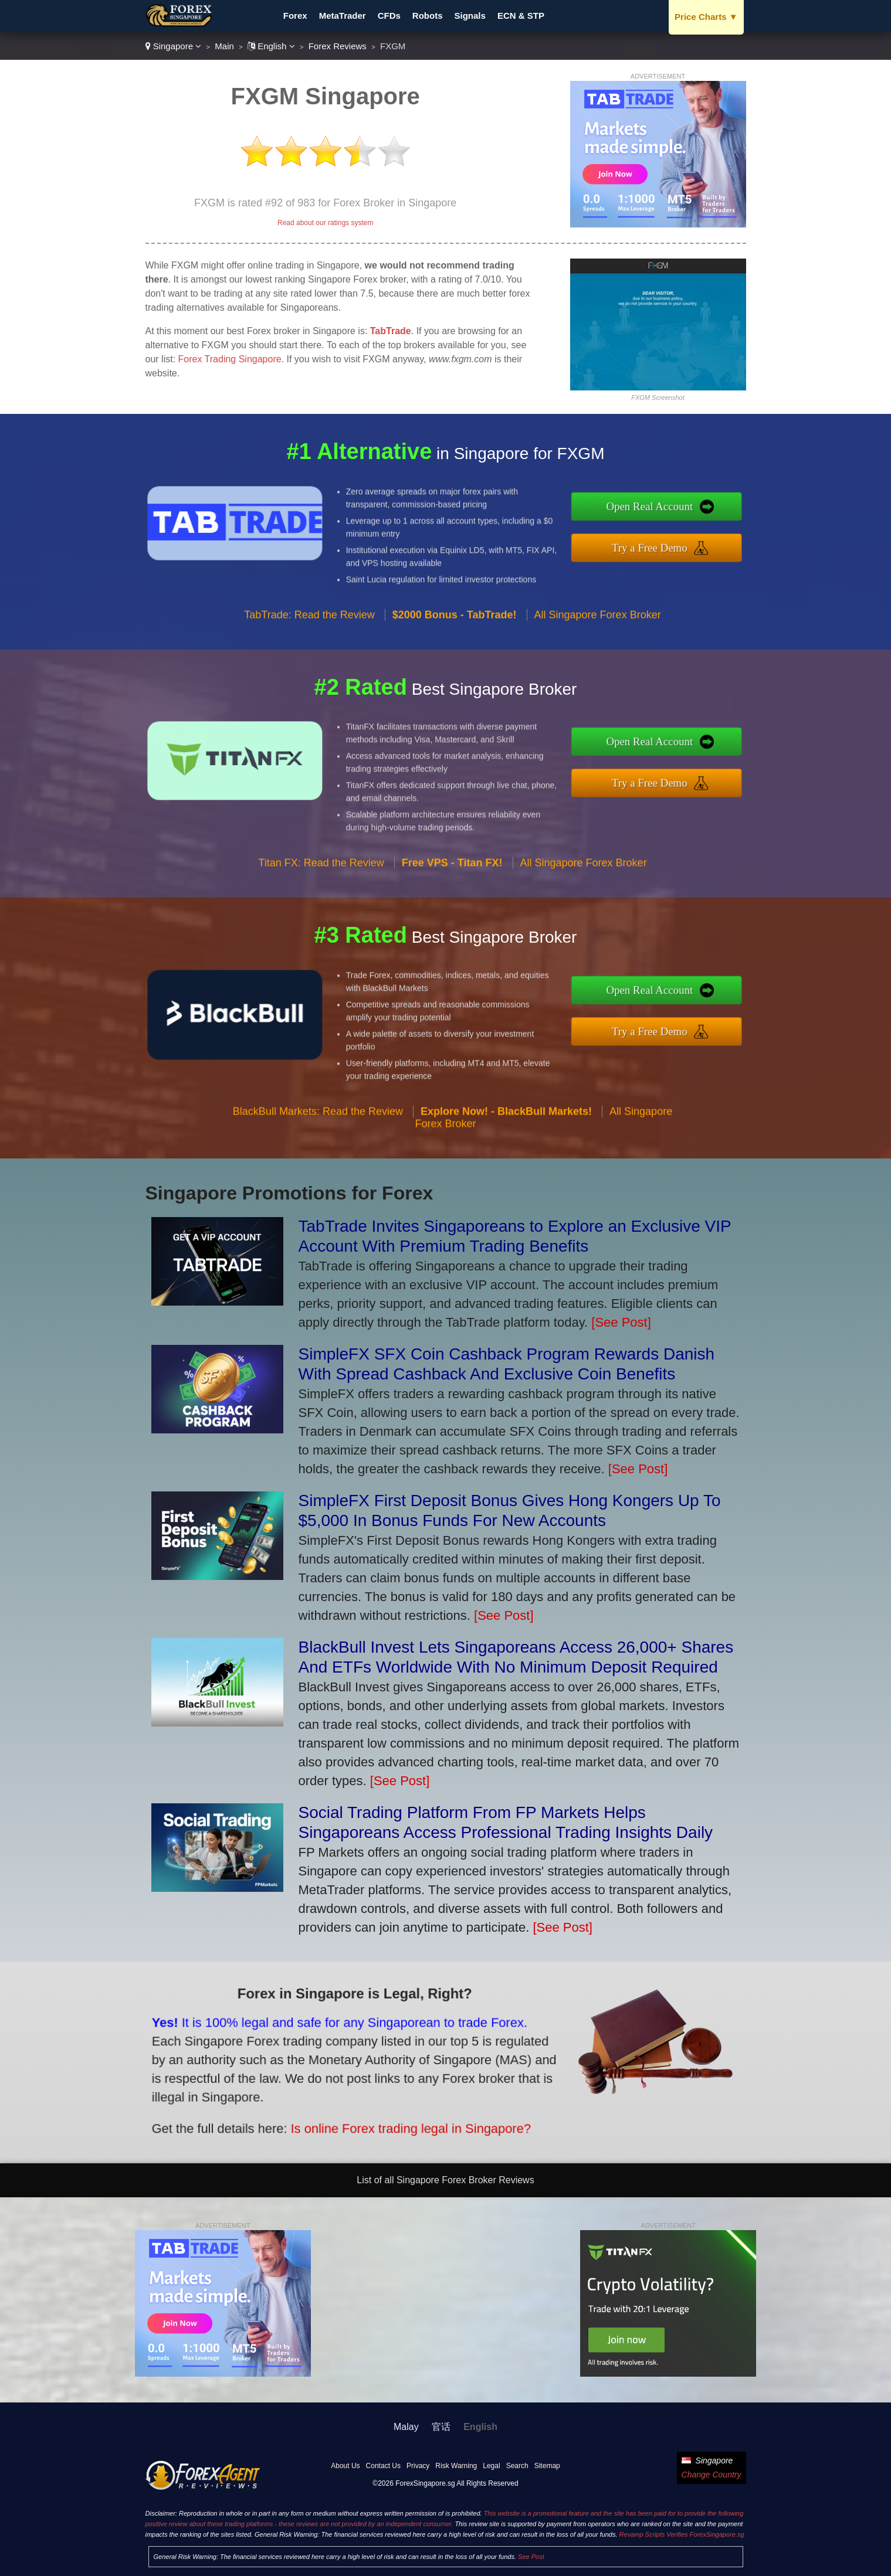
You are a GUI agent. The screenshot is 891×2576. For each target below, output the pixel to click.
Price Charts (706, 17)
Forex (295, 16)
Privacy (417, 2466)
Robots (427, 16)
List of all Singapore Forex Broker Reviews (445, 2180)
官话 (441, 2427)
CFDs (389, 16)
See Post (531, 2556)
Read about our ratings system (325, 223)
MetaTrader (342, 16)
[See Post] (621, 1322)
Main (224, 46)
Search (517, 2466)
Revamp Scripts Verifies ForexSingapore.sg (681, 2534)
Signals (470, 16)
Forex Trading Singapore (230, 359)
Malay (406, 2427)
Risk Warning (456, 2466)
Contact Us (383, 2466)
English (271, 46)
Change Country (711, 2474)
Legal (491, 2466)
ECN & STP (520, 16)
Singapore (173, 46)
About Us (345, 2466)
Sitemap (547, 2466)
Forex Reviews (338, 46)
